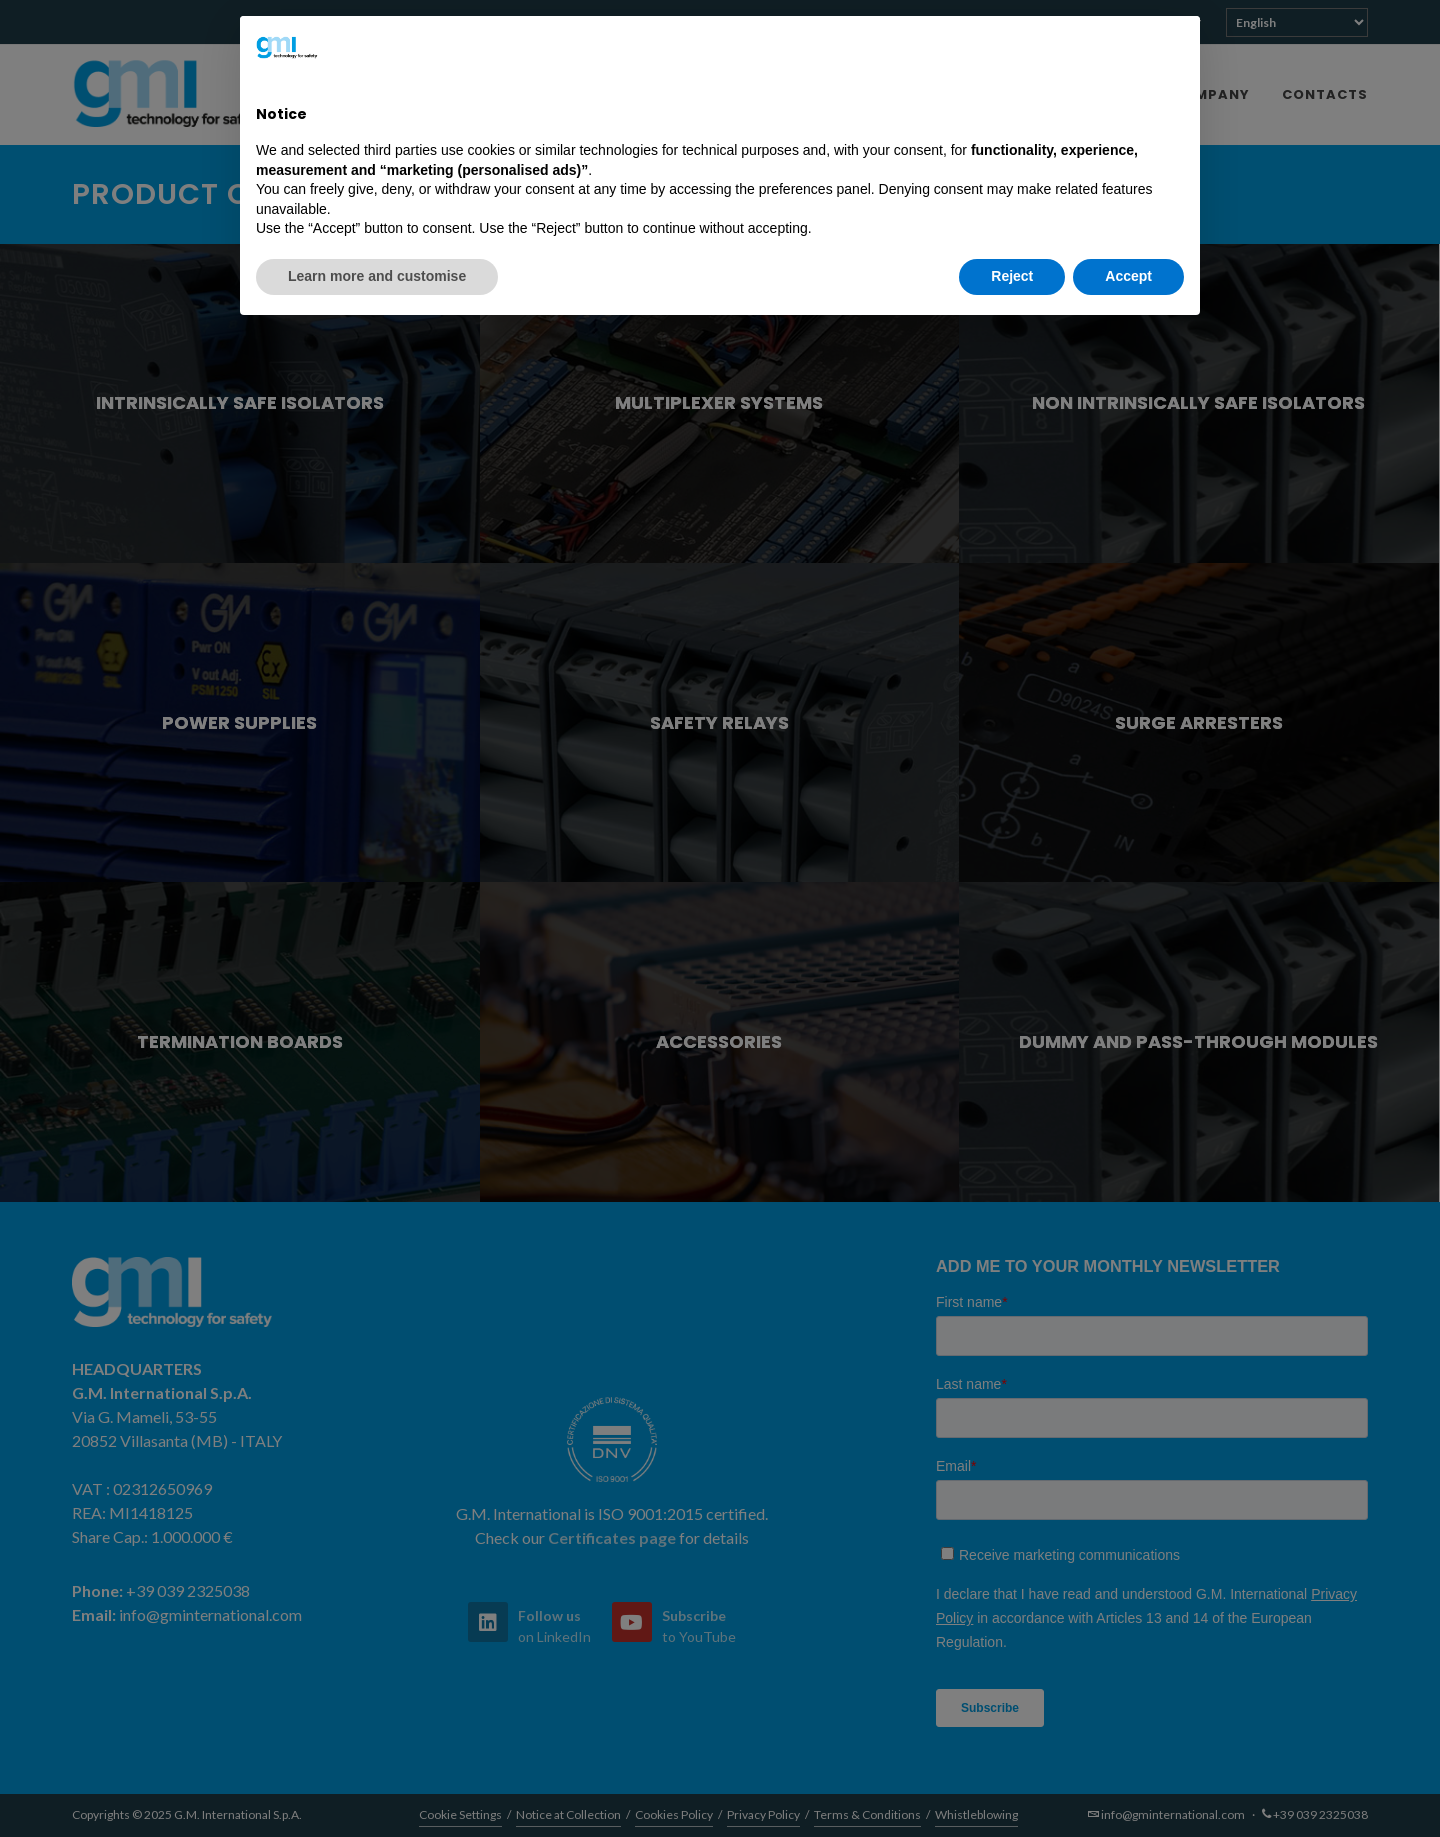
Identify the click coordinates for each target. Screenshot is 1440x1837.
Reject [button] (1012, 276)
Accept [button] (1128, 276)
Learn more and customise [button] (377, 276)
